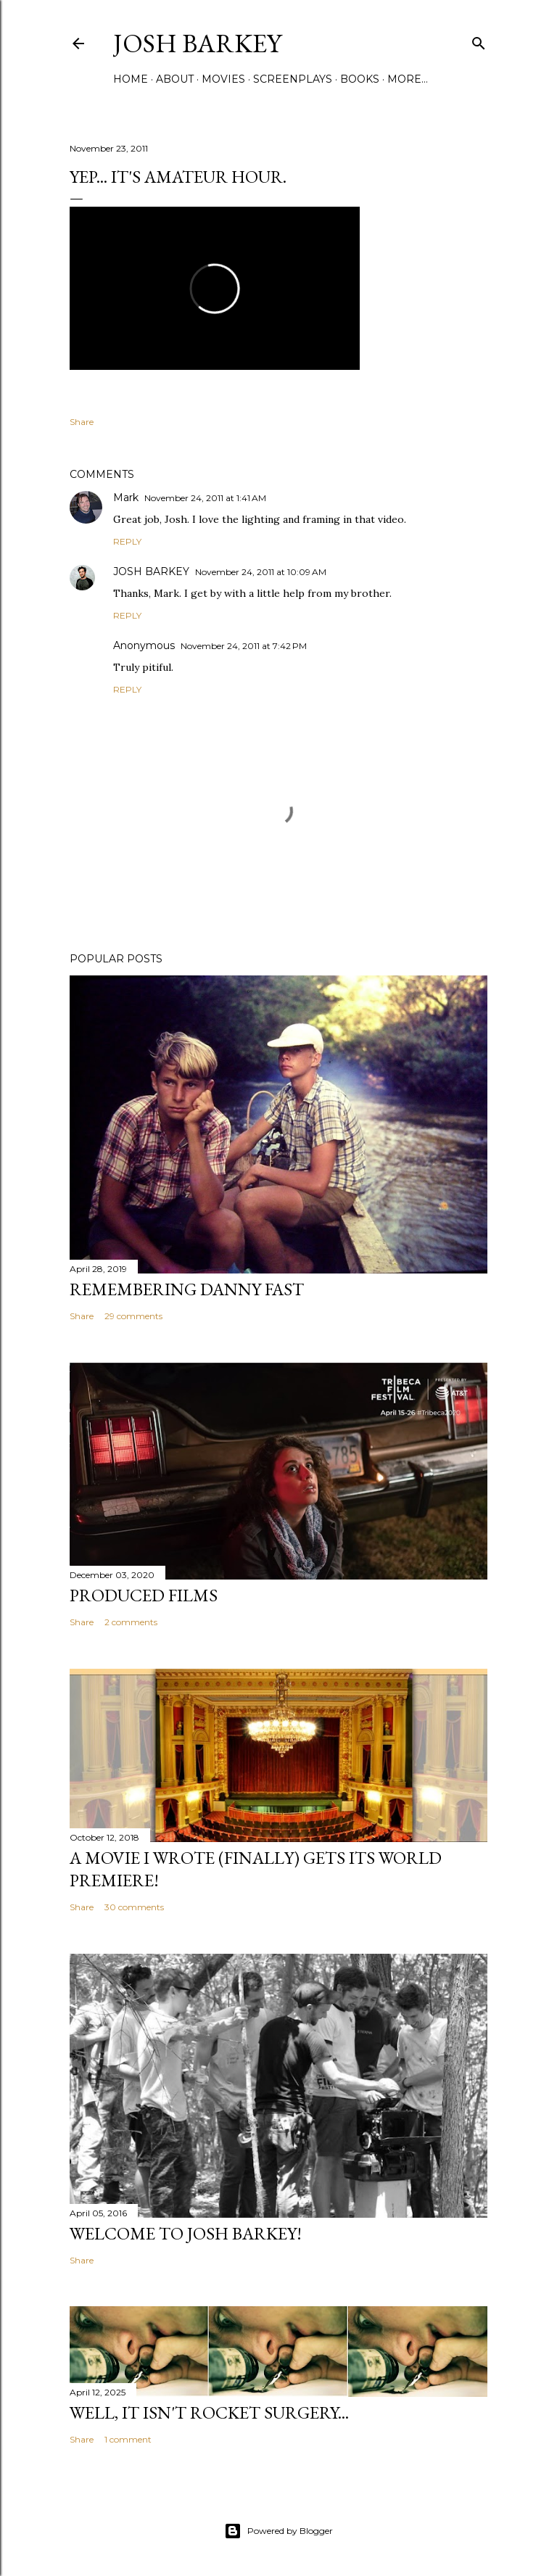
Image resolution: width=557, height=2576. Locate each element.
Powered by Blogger (278, 2531)
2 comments (130, 1622)
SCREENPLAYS (292, 79)
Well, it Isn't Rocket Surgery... (209, 2412)
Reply (127, 541)
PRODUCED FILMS (144, 1595)
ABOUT (175, 79)
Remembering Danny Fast (187, 1289)
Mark (126, 497)
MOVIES (223, 79)
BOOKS (359, 79)
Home (130, 79)
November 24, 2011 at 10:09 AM (260, 571)
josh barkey (197, 43)
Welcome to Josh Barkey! (186, 2233)
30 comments (134, 1907)
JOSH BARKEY (151, 571)
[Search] (478, 40)
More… (407, 79)
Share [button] (82, 421)
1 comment (128, 2439)
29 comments (133, 1315)
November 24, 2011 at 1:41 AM (205, 497)
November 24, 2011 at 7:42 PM (244, 645)
